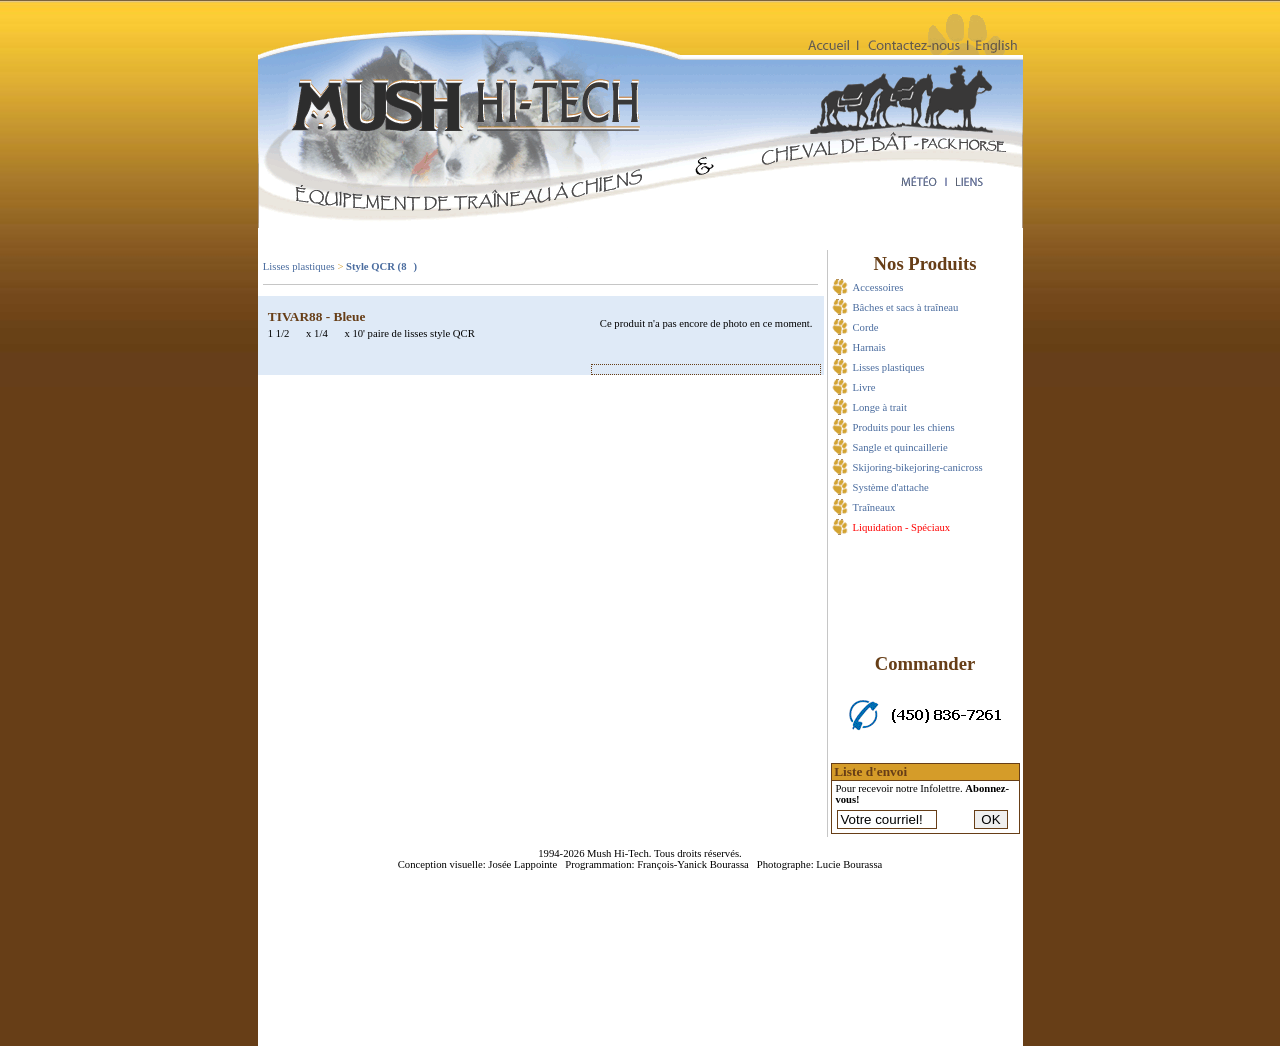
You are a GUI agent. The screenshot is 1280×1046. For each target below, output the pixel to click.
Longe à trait (880, 407)
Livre (864, 387)
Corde (866, 327)
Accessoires (878, 287)
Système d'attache (891, 487)
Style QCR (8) (381, 266)
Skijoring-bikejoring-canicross (918, 467)
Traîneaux (874, 507)
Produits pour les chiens (904, 427)
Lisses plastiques (299, 266)
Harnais (869, 347)
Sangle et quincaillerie (900, 447)
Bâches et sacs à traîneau (906, 307)
